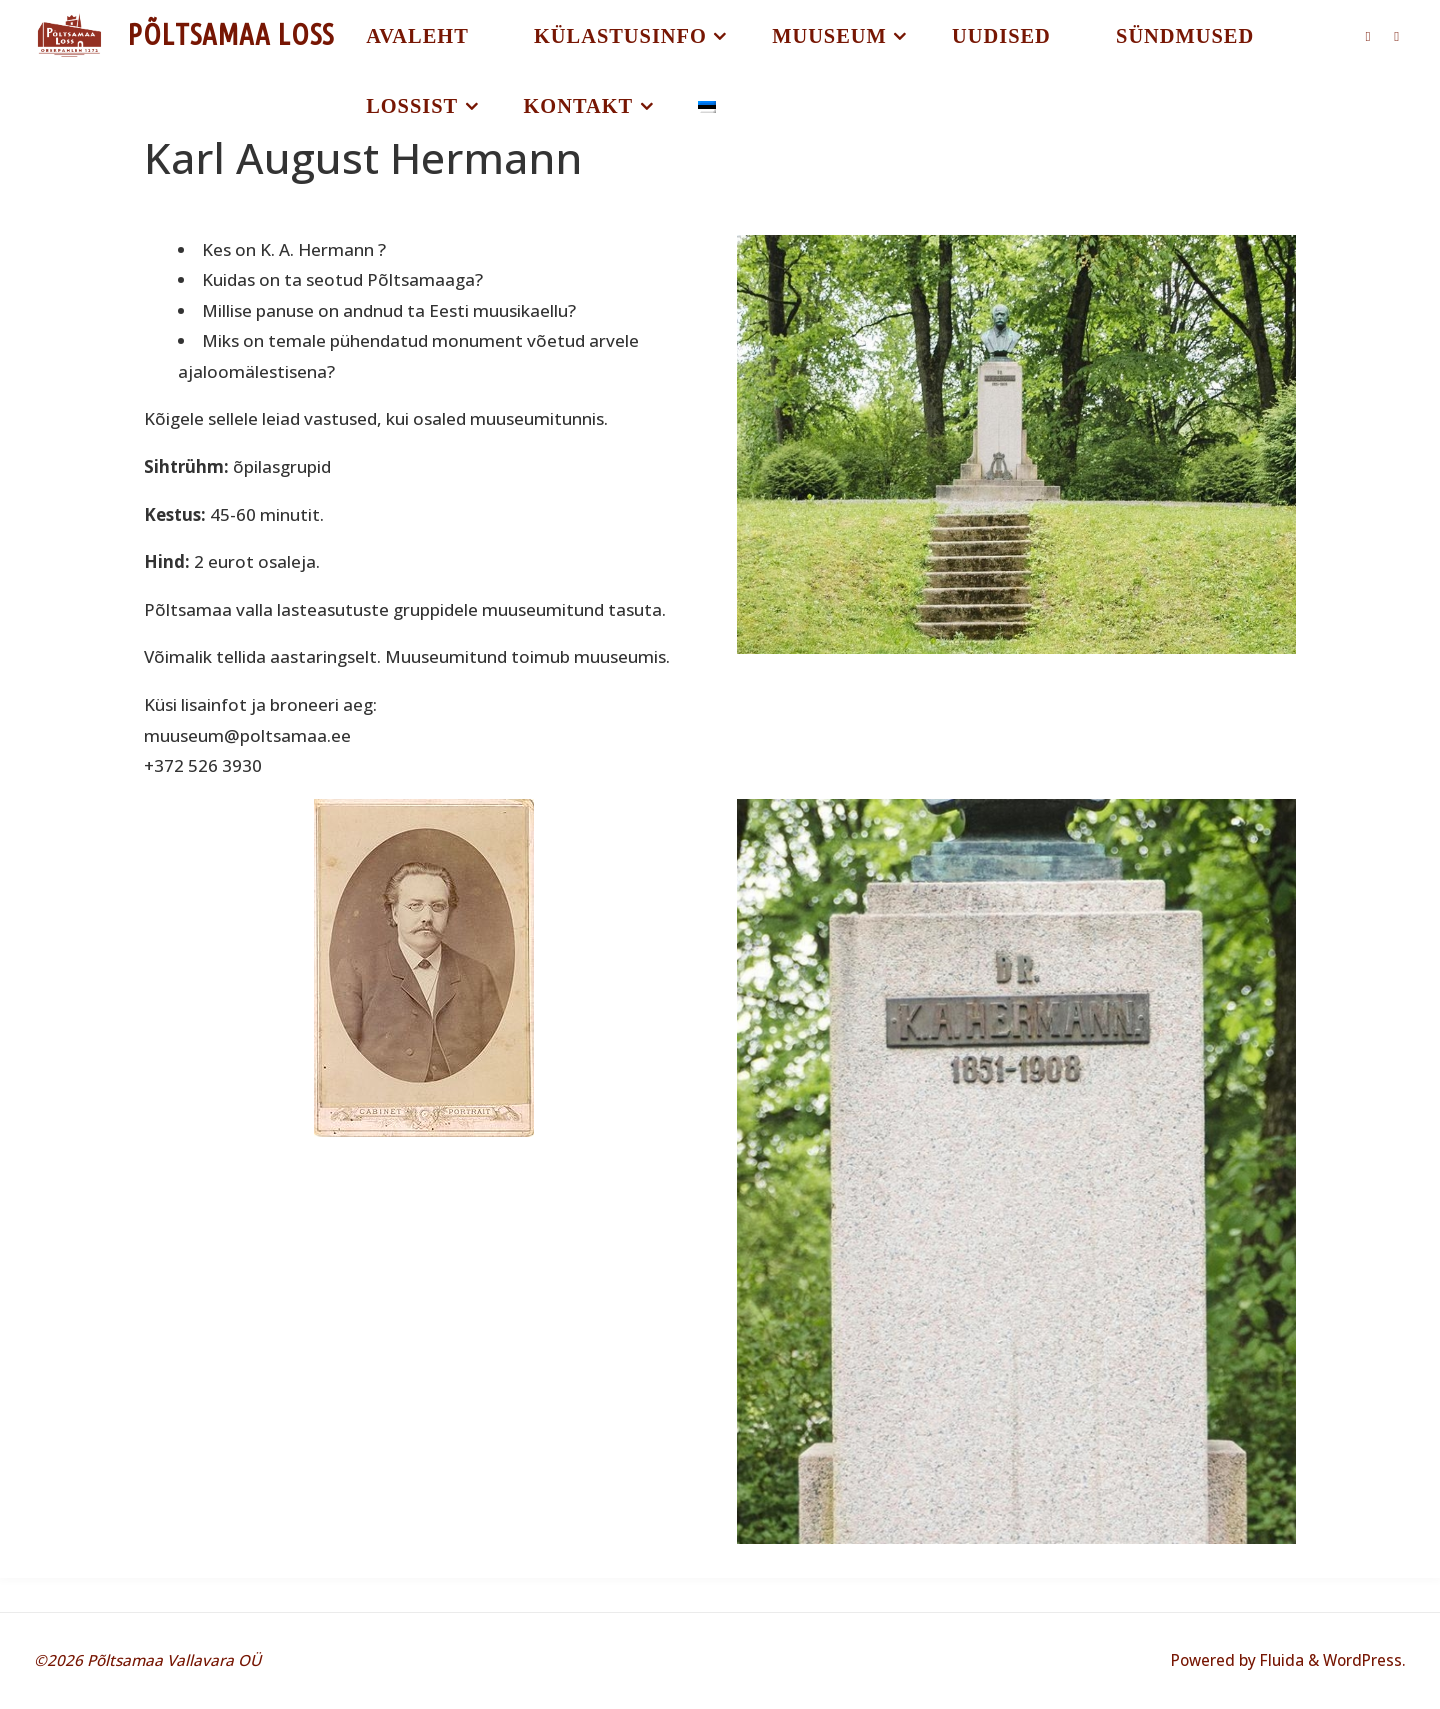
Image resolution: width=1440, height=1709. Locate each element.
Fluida (1280, 1660)
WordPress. (1364, 1660)
